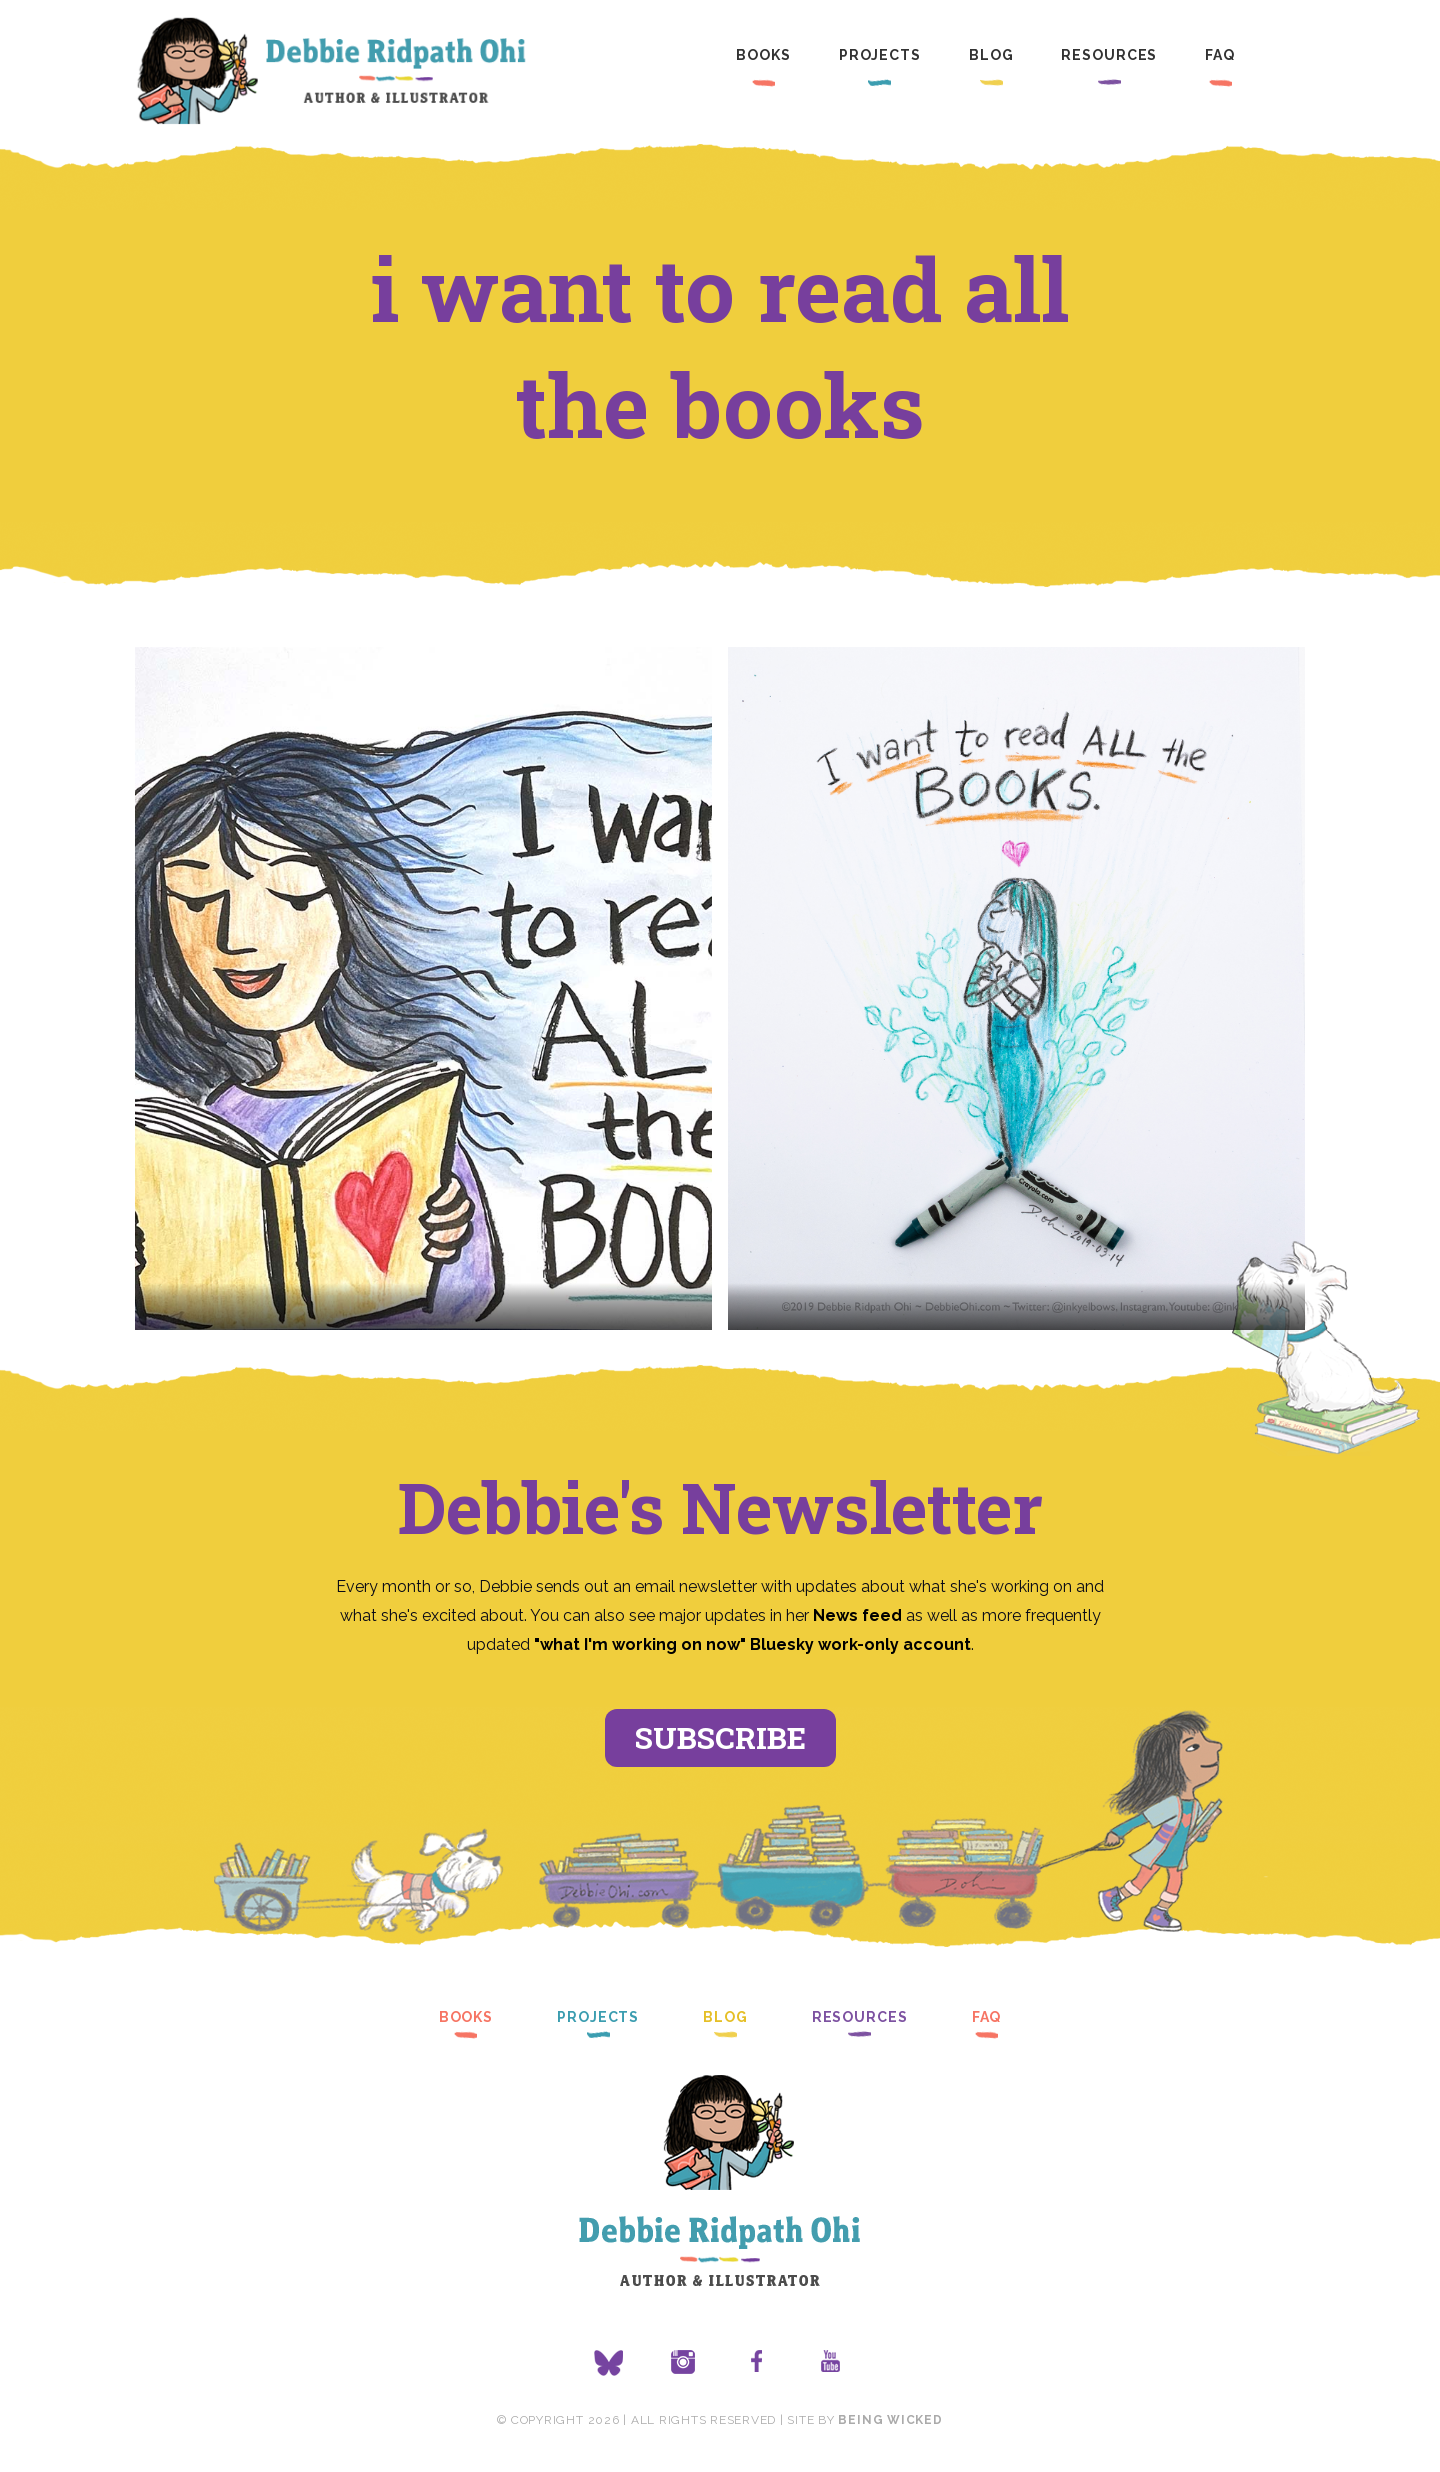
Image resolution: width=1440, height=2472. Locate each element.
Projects (880, 55)
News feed (857, 1615)
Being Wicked (890, 2420)
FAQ (1220, 55)
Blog (991, 55)
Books (763, 55)
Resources (1109, 55)
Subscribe (720, 1737)
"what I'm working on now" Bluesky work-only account (752, 1644)
